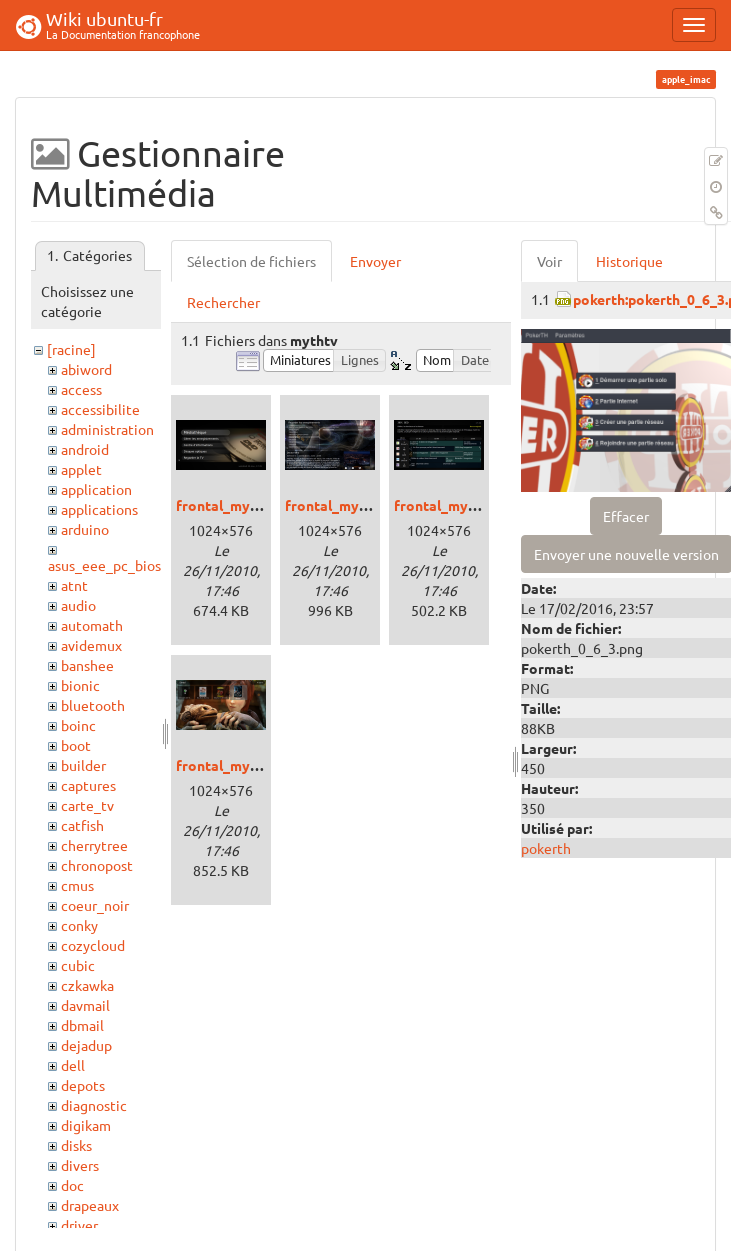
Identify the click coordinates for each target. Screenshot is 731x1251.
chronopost (97, 865)
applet (81, 469)
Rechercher (223, 302)
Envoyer (375, 261)
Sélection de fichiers (251, 261)
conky (79, 925)
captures (88, 785)
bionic (80, 685)
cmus (77, 885)
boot (76, 745)
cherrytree (94, 845)
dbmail (82, 1025)
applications (99, 509)
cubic (78, 965)
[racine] (71, 349)
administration (107, 429)
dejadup (86, 1045)
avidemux (91, 645)
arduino (85, 529)
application (96, 489)
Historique (629, 261)
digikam (86, 1125)
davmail (85, 1005)
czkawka (87, 985)
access (81, 389)
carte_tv (87, 805)
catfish (82, 825)
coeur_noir (95, 905)
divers (80, 1165)
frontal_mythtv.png (240, 505)
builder (83, 765)
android (85, 449)
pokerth (546, 848)
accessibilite (100, 409)
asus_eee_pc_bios (104, 565)
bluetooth (93, 705)
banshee (87, 665)
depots (83, 1085)
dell (73, 1065)
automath (92, 625)
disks (76, 1145)
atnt (74, 585)
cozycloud (93, 945)
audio (78, 605)
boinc (78, 725)
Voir (549, 261)
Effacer (626, 516)
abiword (86, 369)
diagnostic (94, 1105)
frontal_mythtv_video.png (262, 765)
